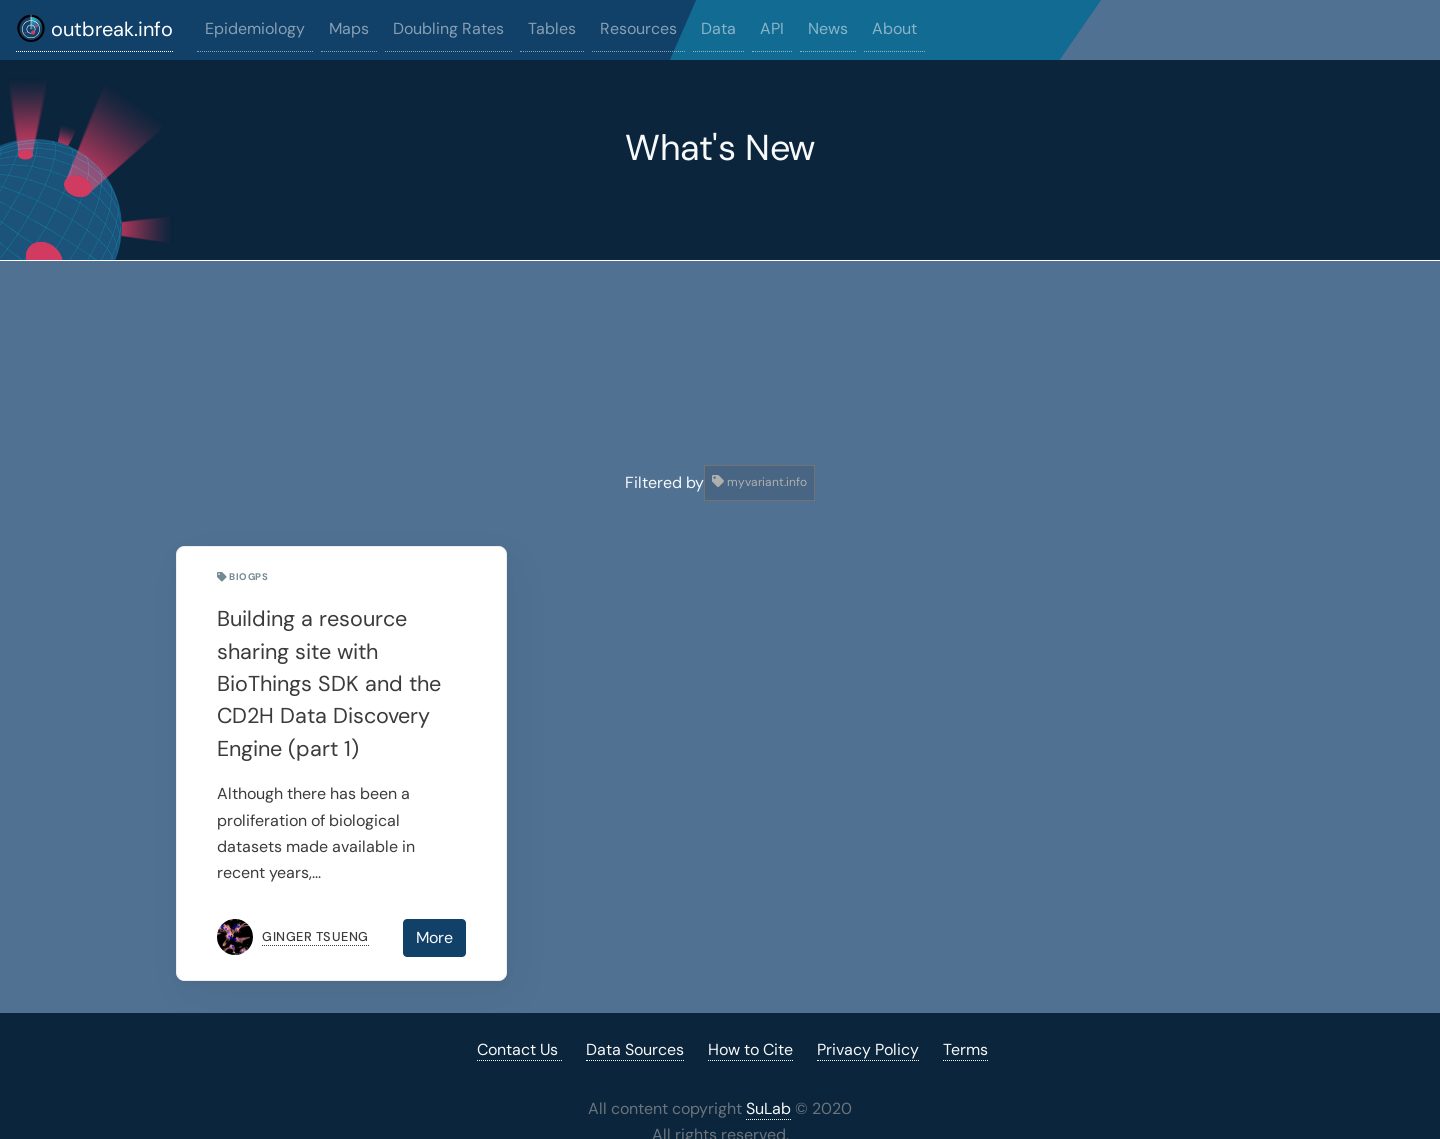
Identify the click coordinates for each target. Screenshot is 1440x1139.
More (434, 937)
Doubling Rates (448, 28)
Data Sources (635, 1049)
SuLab (768, 1108)
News (828, 28)
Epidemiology (255, 28)
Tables (552, 28)
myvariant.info (759, 482)
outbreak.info (94, 28)
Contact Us (519, 1049)
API (772, 28)
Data (718, 28)
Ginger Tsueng (315, 936)
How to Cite (750, 1049)
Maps (349, 28)
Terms (965, 1049)
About (894, 28)
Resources (638, 28)
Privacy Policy (868, 1049)
